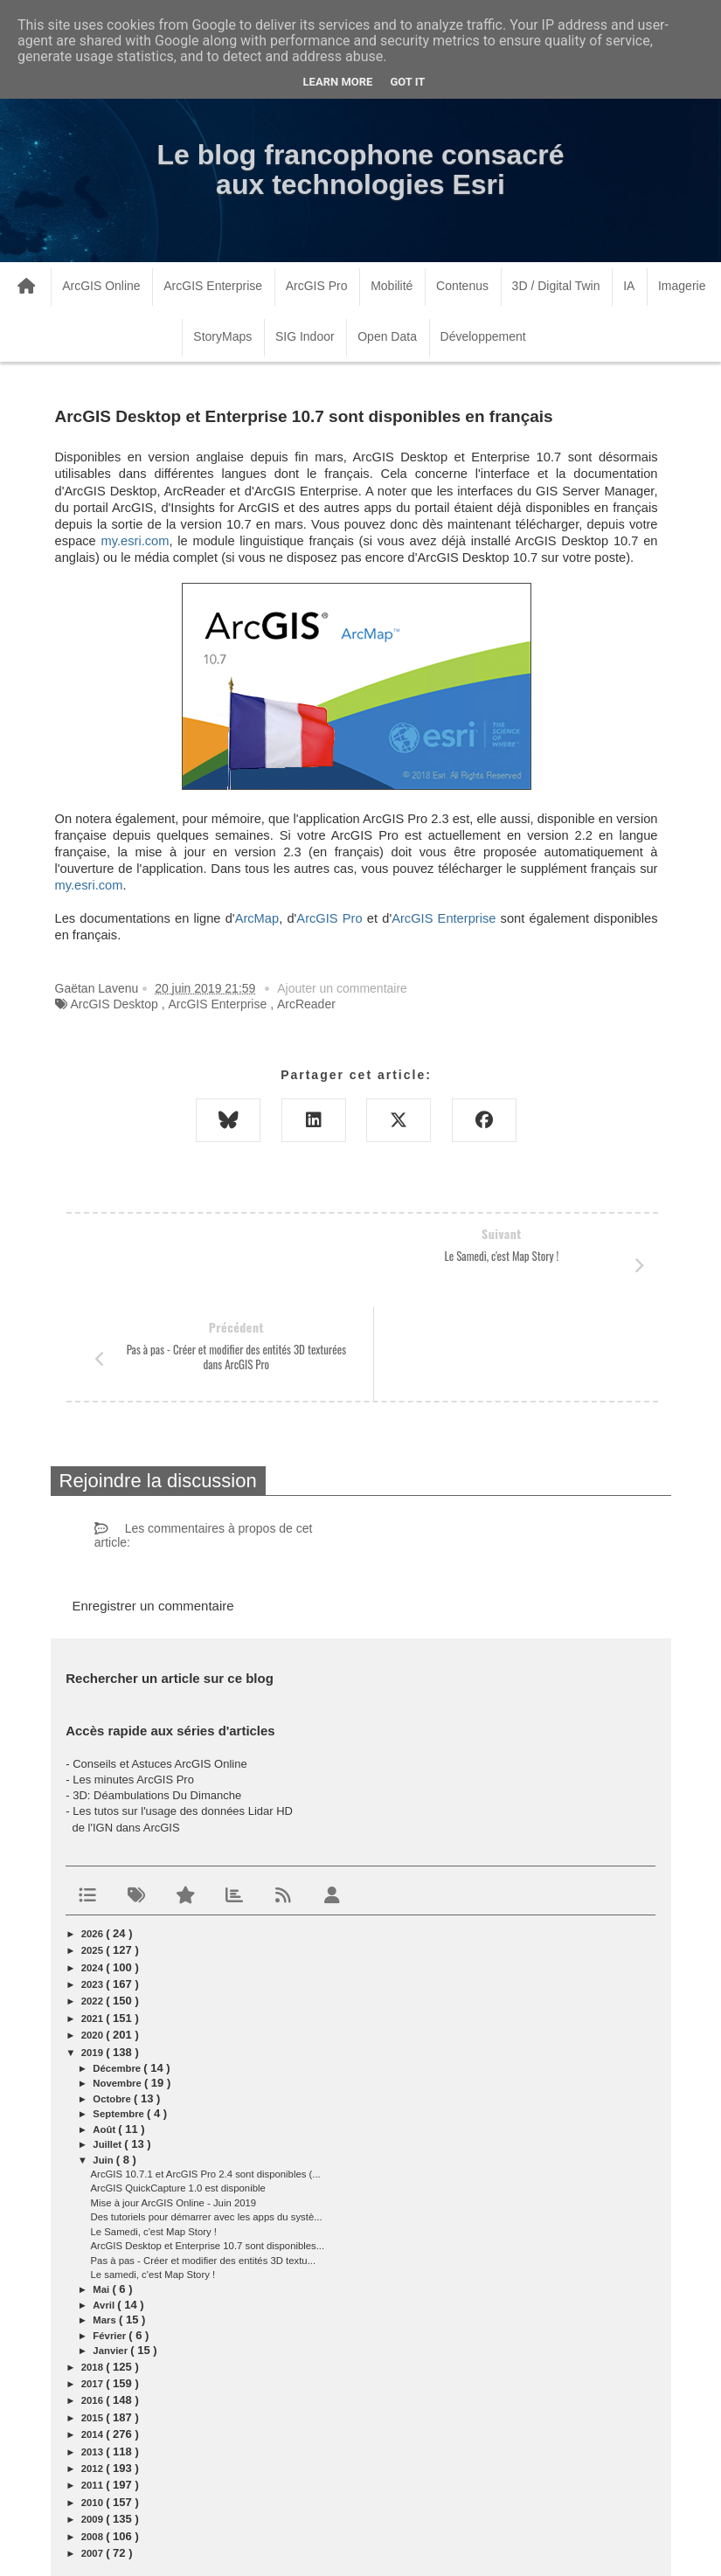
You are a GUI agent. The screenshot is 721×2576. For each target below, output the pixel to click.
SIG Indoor (305, 336)
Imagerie (681, 286)
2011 (93, 2391)
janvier (111, 2257)
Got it (407, 81)
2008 (93, 2443)
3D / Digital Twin (556, 286)
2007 (93, 2460)
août (105, 2036)
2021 (93, 1925)
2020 (93, 1941)
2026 (93, 1840)
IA (628, 286)
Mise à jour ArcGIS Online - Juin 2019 (174, 2109)
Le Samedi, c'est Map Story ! (154, 2138)
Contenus (462, 286)
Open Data (387, 336)
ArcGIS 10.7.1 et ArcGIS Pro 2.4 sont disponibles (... (206, 2080)
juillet (108, 2051)
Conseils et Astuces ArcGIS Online (159, 1670)
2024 (93, 1874)
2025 (93, 1857)
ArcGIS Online (101, 286)
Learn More (338, 81)
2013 (93, 2358)
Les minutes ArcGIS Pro (133, 1686)
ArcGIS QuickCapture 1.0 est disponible (178, 2094)
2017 (93, 2290)
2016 (93, 2307)
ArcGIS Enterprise (212, 286)
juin (104, 2066)
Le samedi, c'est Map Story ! (153, 2181)
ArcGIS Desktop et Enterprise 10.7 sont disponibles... (208, 2152)
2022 (93, 1907)
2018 (93, 2273)
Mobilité (391, 286)
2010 (93, 2409)
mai (102, 2196)
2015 (93, 2324)
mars (106, 2226)
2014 (93, 2341)
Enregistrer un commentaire (153, 1512)
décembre (118, 1975)
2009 (93, 2425)
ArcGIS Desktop (113, 1004)
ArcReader (306, 1004)
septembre (120, 2020)
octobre (113, 2005)
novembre (118, 1989)
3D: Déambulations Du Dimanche (157, 1701)
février (110, 2242)
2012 (93, 2375)
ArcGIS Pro (317, 286)
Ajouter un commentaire (342, 988)
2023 (93, 1891)
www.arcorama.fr (169, 2539)
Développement (483, 336)
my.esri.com (135, 541)
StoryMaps (222, 336)
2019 (93, 1959)
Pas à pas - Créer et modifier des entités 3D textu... (203, 2167)
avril (105, 2211)
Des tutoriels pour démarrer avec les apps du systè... (206, 2123)
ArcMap (257, 918)
